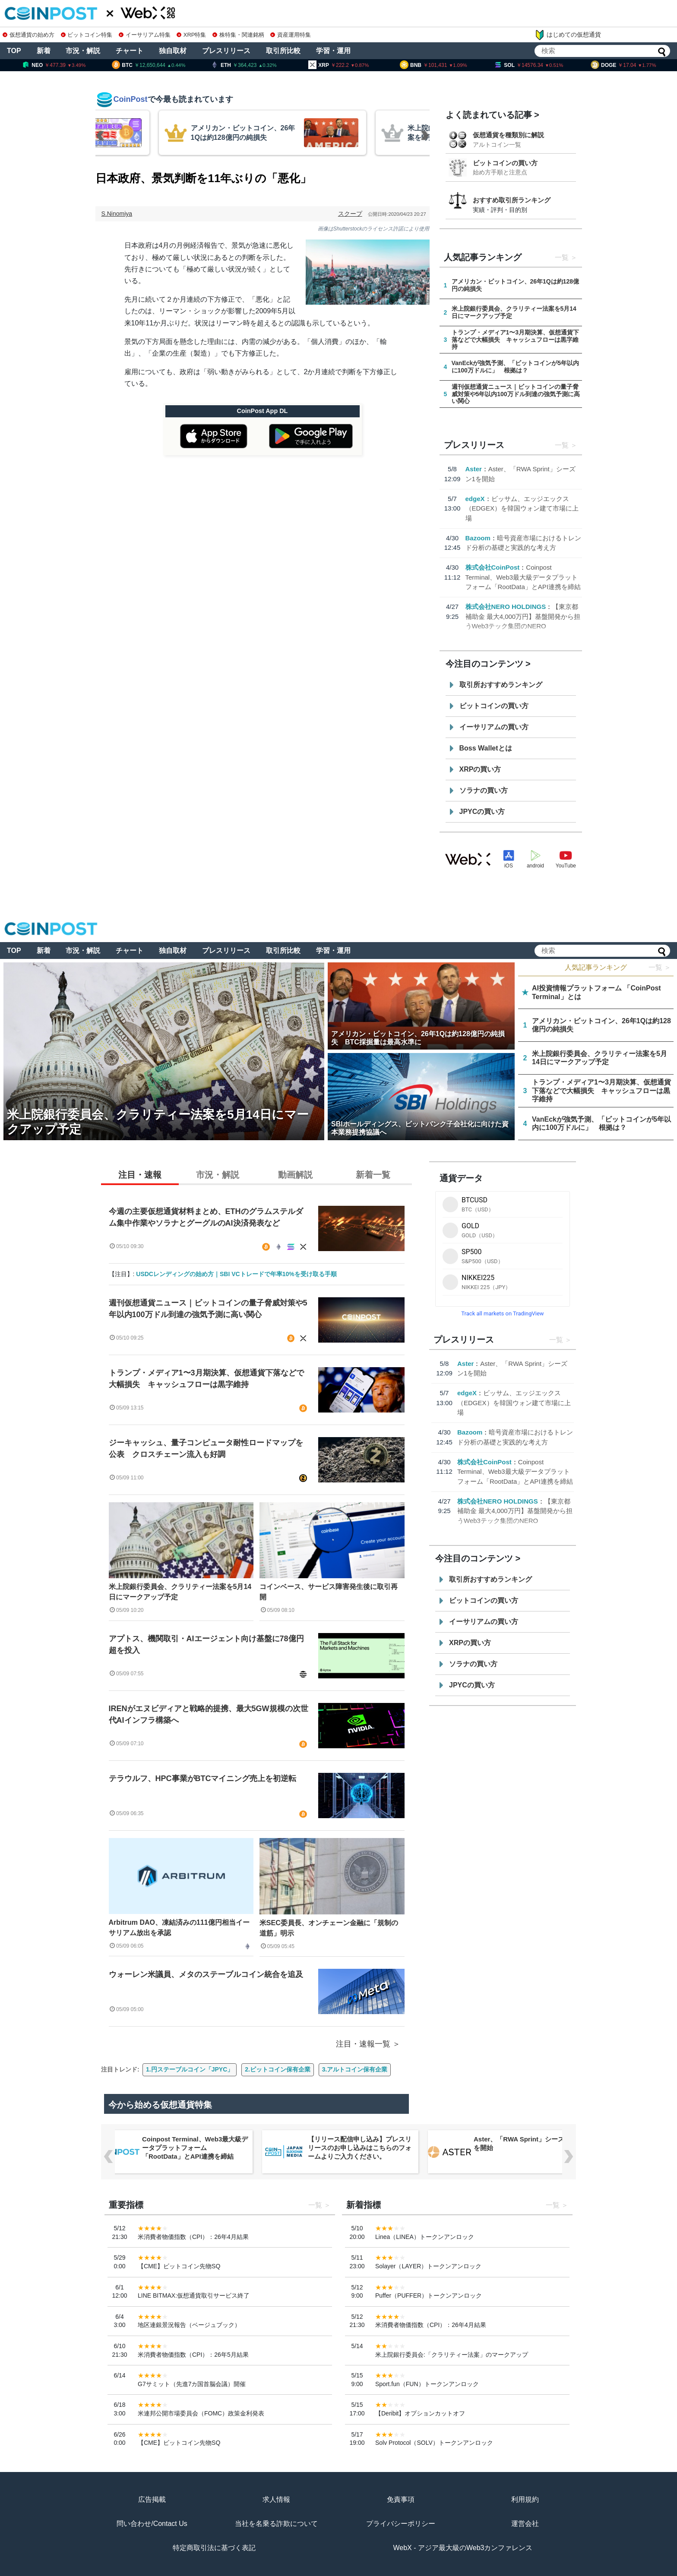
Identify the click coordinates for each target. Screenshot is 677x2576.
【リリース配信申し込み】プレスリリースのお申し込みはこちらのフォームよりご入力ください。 (359, 2147)
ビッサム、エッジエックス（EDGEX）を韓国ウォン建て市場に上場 (522, 508)
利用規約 (525, 2499)
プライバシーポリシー (400, 2523)
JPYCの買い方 (482, 811)
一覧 (562, 257)
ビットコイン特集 (87, 35)
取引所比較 (283, 50)
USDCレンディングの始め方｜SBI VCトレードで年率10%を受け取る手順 (236, 1274)
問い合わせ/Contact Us (152, 2523)
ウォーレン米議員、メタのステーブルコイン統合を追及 (210, 1974)
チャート (129, 50)
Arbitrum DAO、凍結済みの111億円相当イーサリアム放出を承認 (179, 1927)
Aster (473, 469)
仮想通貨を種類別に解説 (508, 135)
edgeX (475, 498)
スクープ (350, 213)
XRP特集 (191, 35)
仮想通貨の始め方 (28, 35)
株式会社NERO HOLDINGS (505, 606)
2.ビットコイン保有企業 (277, 2069)
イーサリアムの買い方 (493, 727)
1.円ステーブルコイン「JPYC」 (189, 2069)
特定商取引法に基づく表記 (214, 2547)
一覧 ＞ (660, 967)
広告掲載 (152, 2499)
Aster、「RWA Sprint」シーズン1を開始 (524, 2143)
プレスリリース (226, 50)
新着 (44, 50)
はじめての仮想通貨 (568, 35)
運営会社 (525, 2523)
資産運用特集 (290, 35)
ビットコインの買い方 (505, 163)
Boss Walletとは (485, 748)
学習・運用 (333, 50)
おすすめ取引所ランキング (511, 200)
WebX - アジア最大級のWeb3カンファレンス (462, 2547)
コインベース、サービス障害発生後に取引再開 (328, 1592)
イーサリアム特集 (145, 35)
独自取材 (173, 50)
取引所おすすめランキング (500, 684)
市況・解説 (83, 50)
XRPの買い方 (480, 769)
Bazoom (477, 538)
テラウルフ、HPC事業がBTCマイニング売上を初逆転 (203, 1778)
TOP (14, 50)
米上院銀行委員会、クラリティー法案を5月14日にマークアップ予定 (180, 1592)
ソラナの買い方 (483, 790)
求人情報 (276, 2499)
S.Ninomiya (117, 213)
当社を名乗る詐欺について (276, 2523)
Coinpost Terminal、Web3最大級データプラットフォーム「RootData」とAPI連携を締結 (523, 577)
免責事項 (400, 2499)
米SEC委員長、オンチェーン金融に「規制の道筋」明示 (328, 1928)
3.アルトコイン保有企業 (355, 2069)
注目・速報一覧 (363, 2044)
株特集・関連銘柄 (238, 35)
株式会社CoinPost (492, 567)
